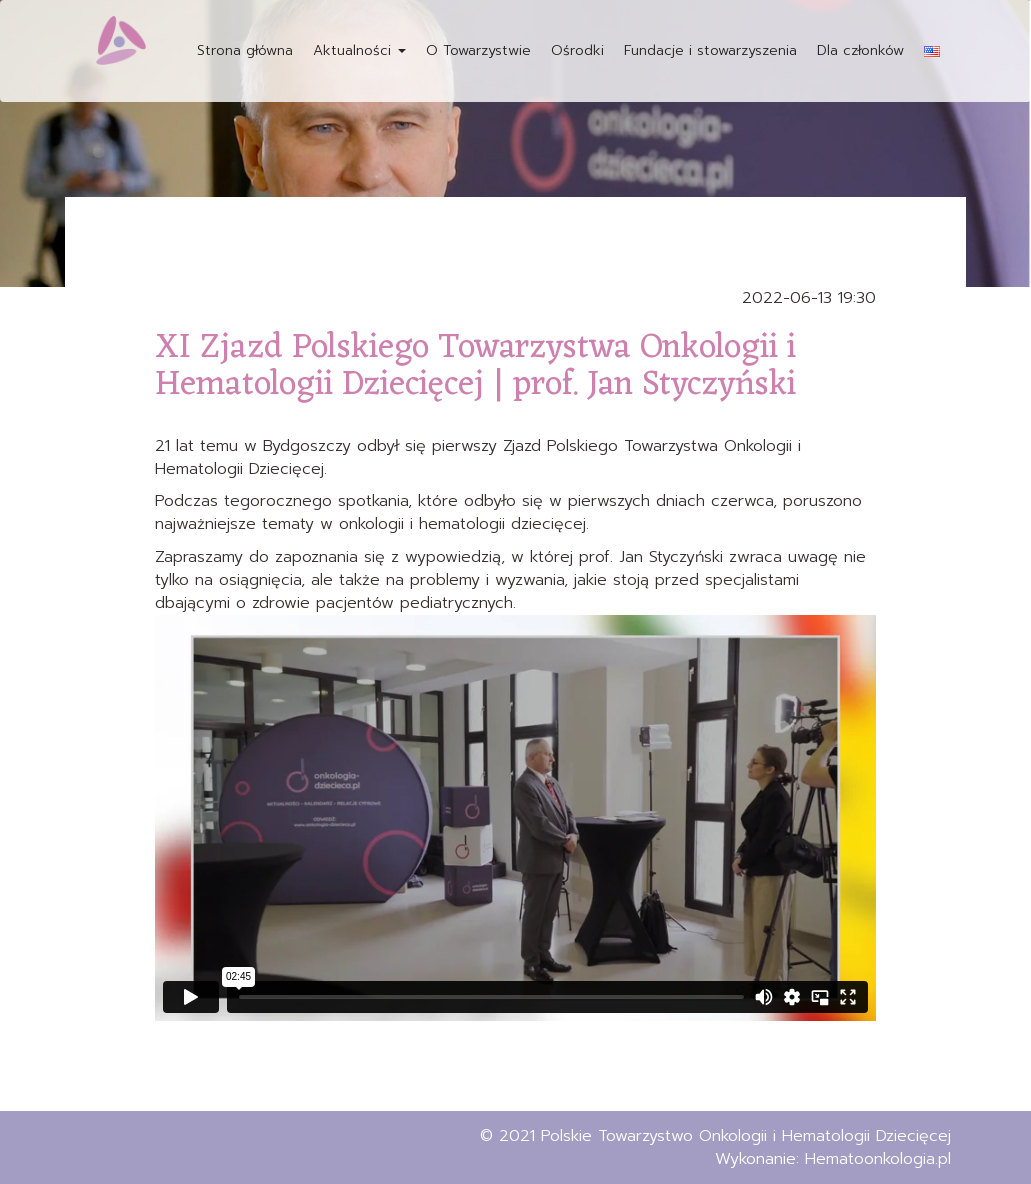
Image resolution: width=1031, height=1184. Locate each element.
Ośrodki (577, 50)
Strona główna (245, 50)
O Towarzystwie (478, 50)
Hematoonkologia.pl (878, 1159)
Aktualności (359, 50)
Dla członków (860, 50)
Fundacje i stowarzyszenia (710, 50)
